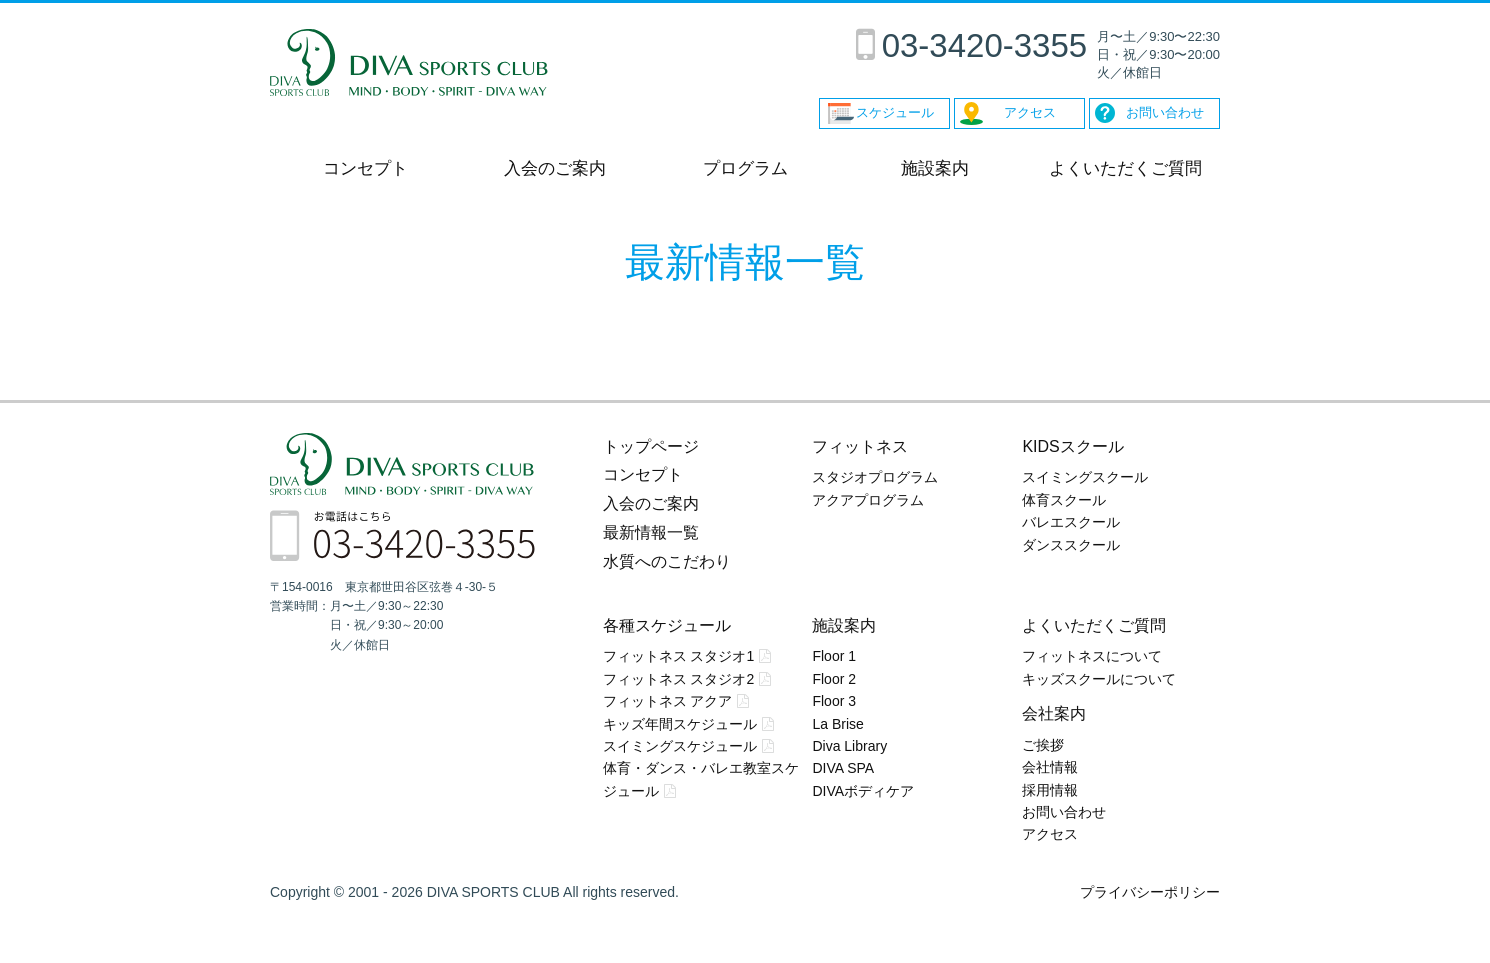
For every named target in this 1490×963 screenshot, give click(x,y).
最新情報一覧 (651, 532)
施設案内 (935, 168)
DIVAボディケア (863, 791)
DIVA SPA (843, 768)
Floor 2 (834, 679)
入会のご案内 (555, 168)
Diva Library (849, 746)
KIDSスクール (1072, 446)
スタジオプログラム (875, 477)
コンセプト (365, 168)
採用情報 (1050, 790)
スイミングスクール (1085, 477)
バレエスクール (1071, 522)
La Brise (837, 724)
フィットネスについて (1092, 656)
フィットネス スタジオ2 (679, 679)
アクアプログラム (868, 500)
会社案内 (1054, 713)
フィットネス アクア (668, 701)
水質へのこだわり (667, 561)
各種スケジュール (667, 625)
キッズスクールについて (1099, 679)
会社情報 (1050, 767)
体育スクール (1064, 500)
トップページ (651, 446)
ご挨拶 (1043, 745)
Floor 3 (834, 701)
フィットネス (860, 446)
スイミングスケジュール (680, 746)
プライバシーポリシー (1150, 892)
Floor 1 (834, 656)
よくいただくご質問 (1125, 168)
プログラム (745, 168)
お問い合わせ (1064, 812)
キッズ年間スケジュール (680, 724)
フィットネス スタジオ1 (679, 656)
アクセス (1050, 834)
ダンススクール (1071, 545)
